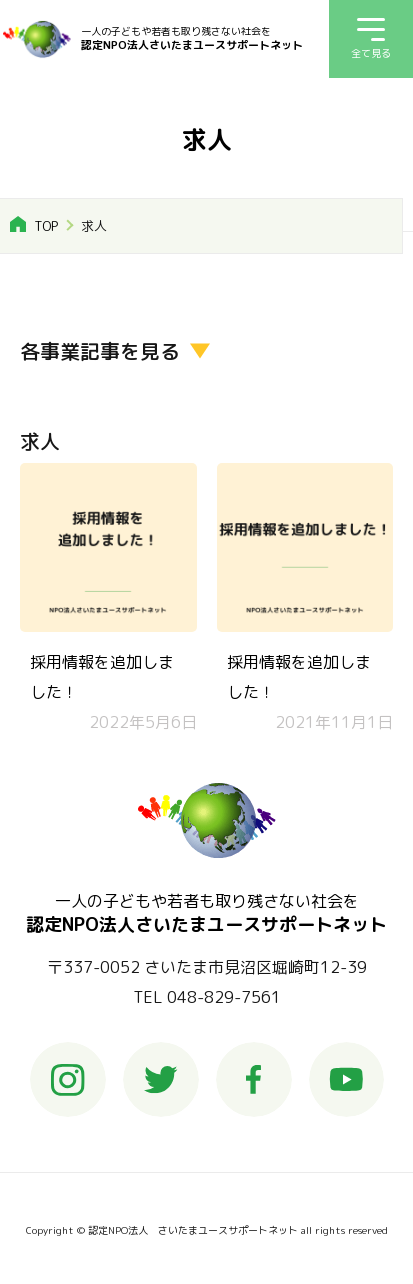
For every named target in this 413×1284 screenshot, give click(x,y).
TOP (46, 226)
